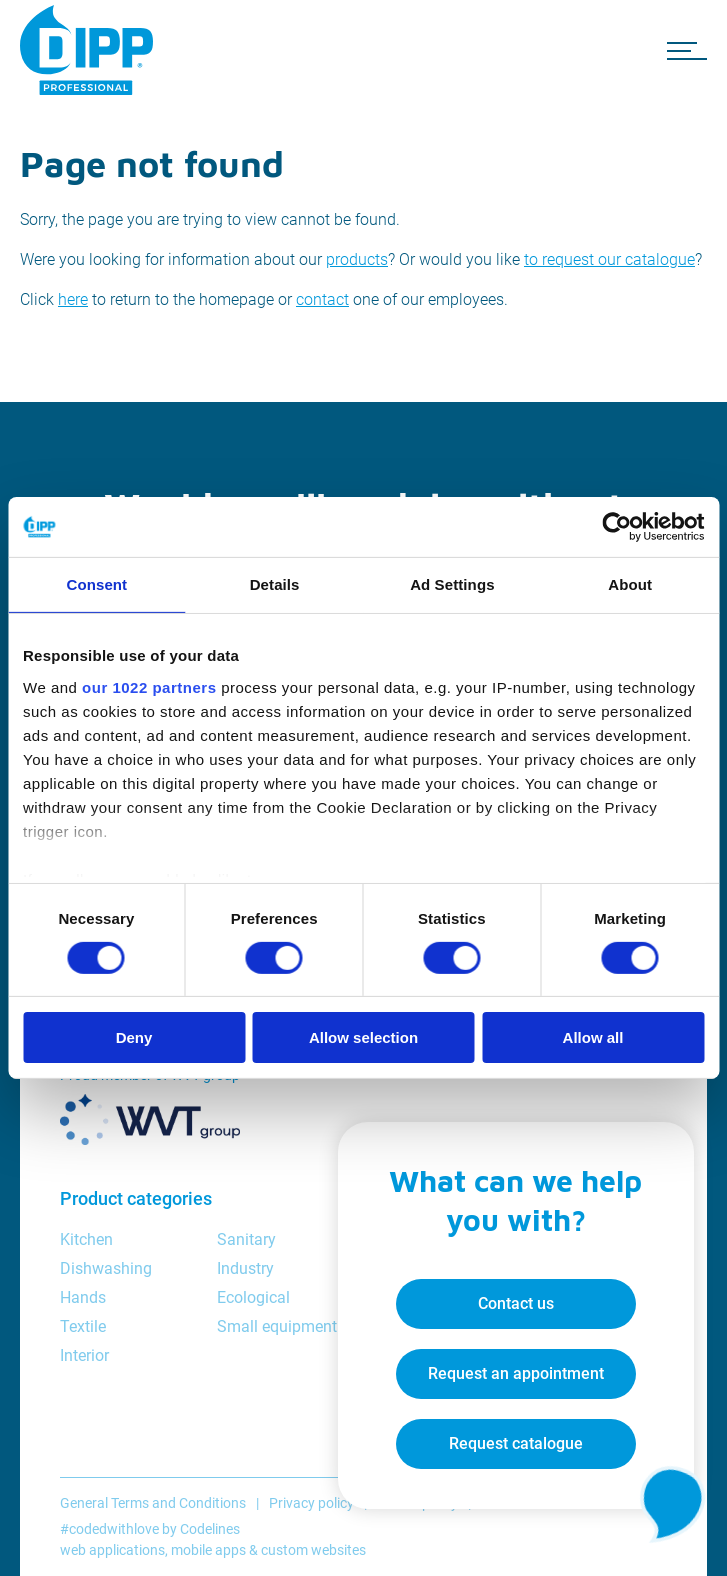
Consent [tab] (97, 584)
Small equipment (277, 1326)
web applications (112, 1550)
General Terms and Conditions (153, 1503)
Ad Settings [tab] (452, 584)
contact (322, 299)
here (73, 299)
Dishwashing (106, 1268)
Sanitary (246, 1239)
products (357, 259)
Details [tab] (275, 584)
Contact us (513, 1301)
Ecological (253, 1297)
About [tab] (630, 584)
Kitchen (86, 1239)
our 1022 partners (149, 686)
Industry (245, 1268)
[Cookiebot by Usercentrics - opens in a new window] (616, 527)
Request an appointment (513, 1371)
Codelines (210, 1529)
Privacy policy (311, 1503)
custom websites (313, 1550)
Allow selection (363, 1037)
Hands (83, 1297)
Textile (83, 1326)
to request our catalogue (609, 259)
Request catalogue (513, 1441)
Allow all (593, 1037)
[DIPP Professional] (90, 50)
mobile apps (208, 1550)
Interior (84, 1355)
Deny (134, 1037)
